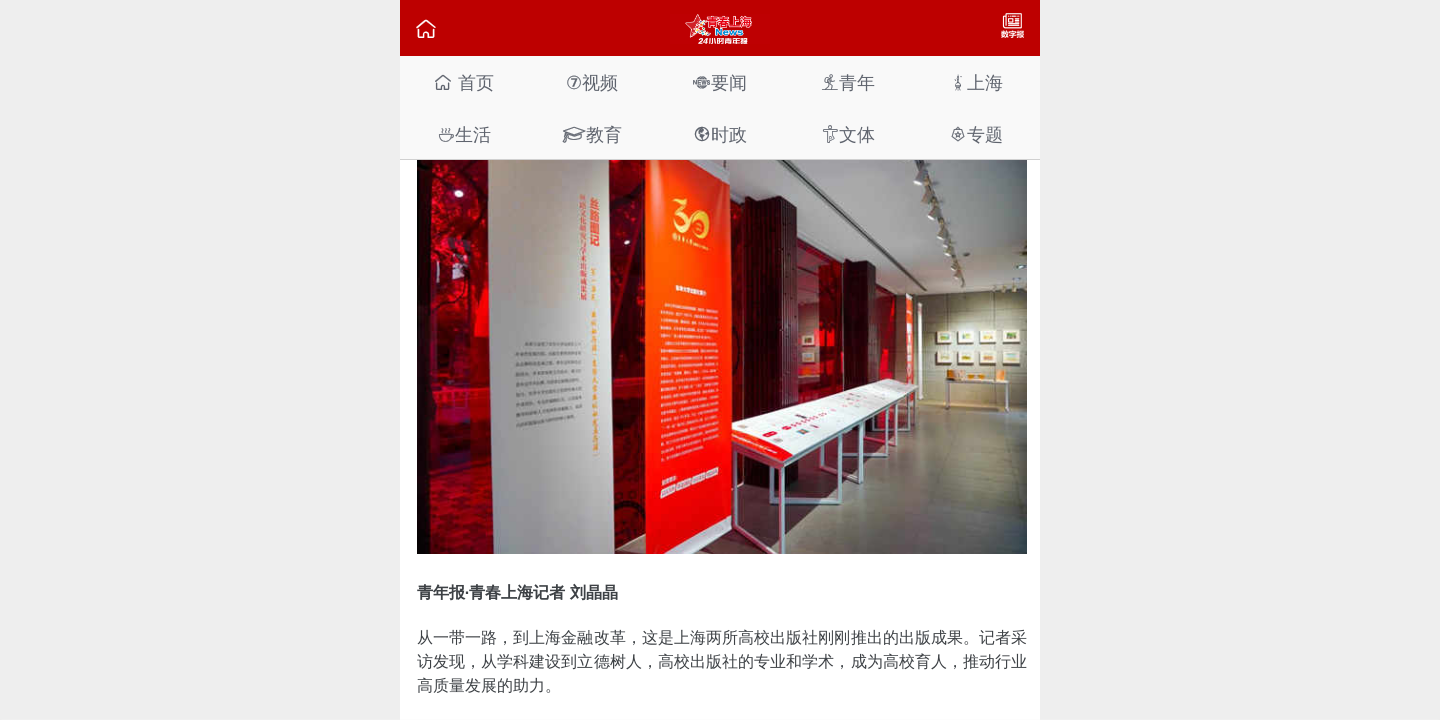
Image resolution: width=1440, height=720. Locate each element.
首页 (463, 82)
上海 (976, 82)
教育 (592, 134)
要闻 (720, 82)
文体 (848, 134)
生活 (464, 134)
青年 (848, 82)
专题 (976, 134)
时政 (720, 134)
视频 (592, 82)
